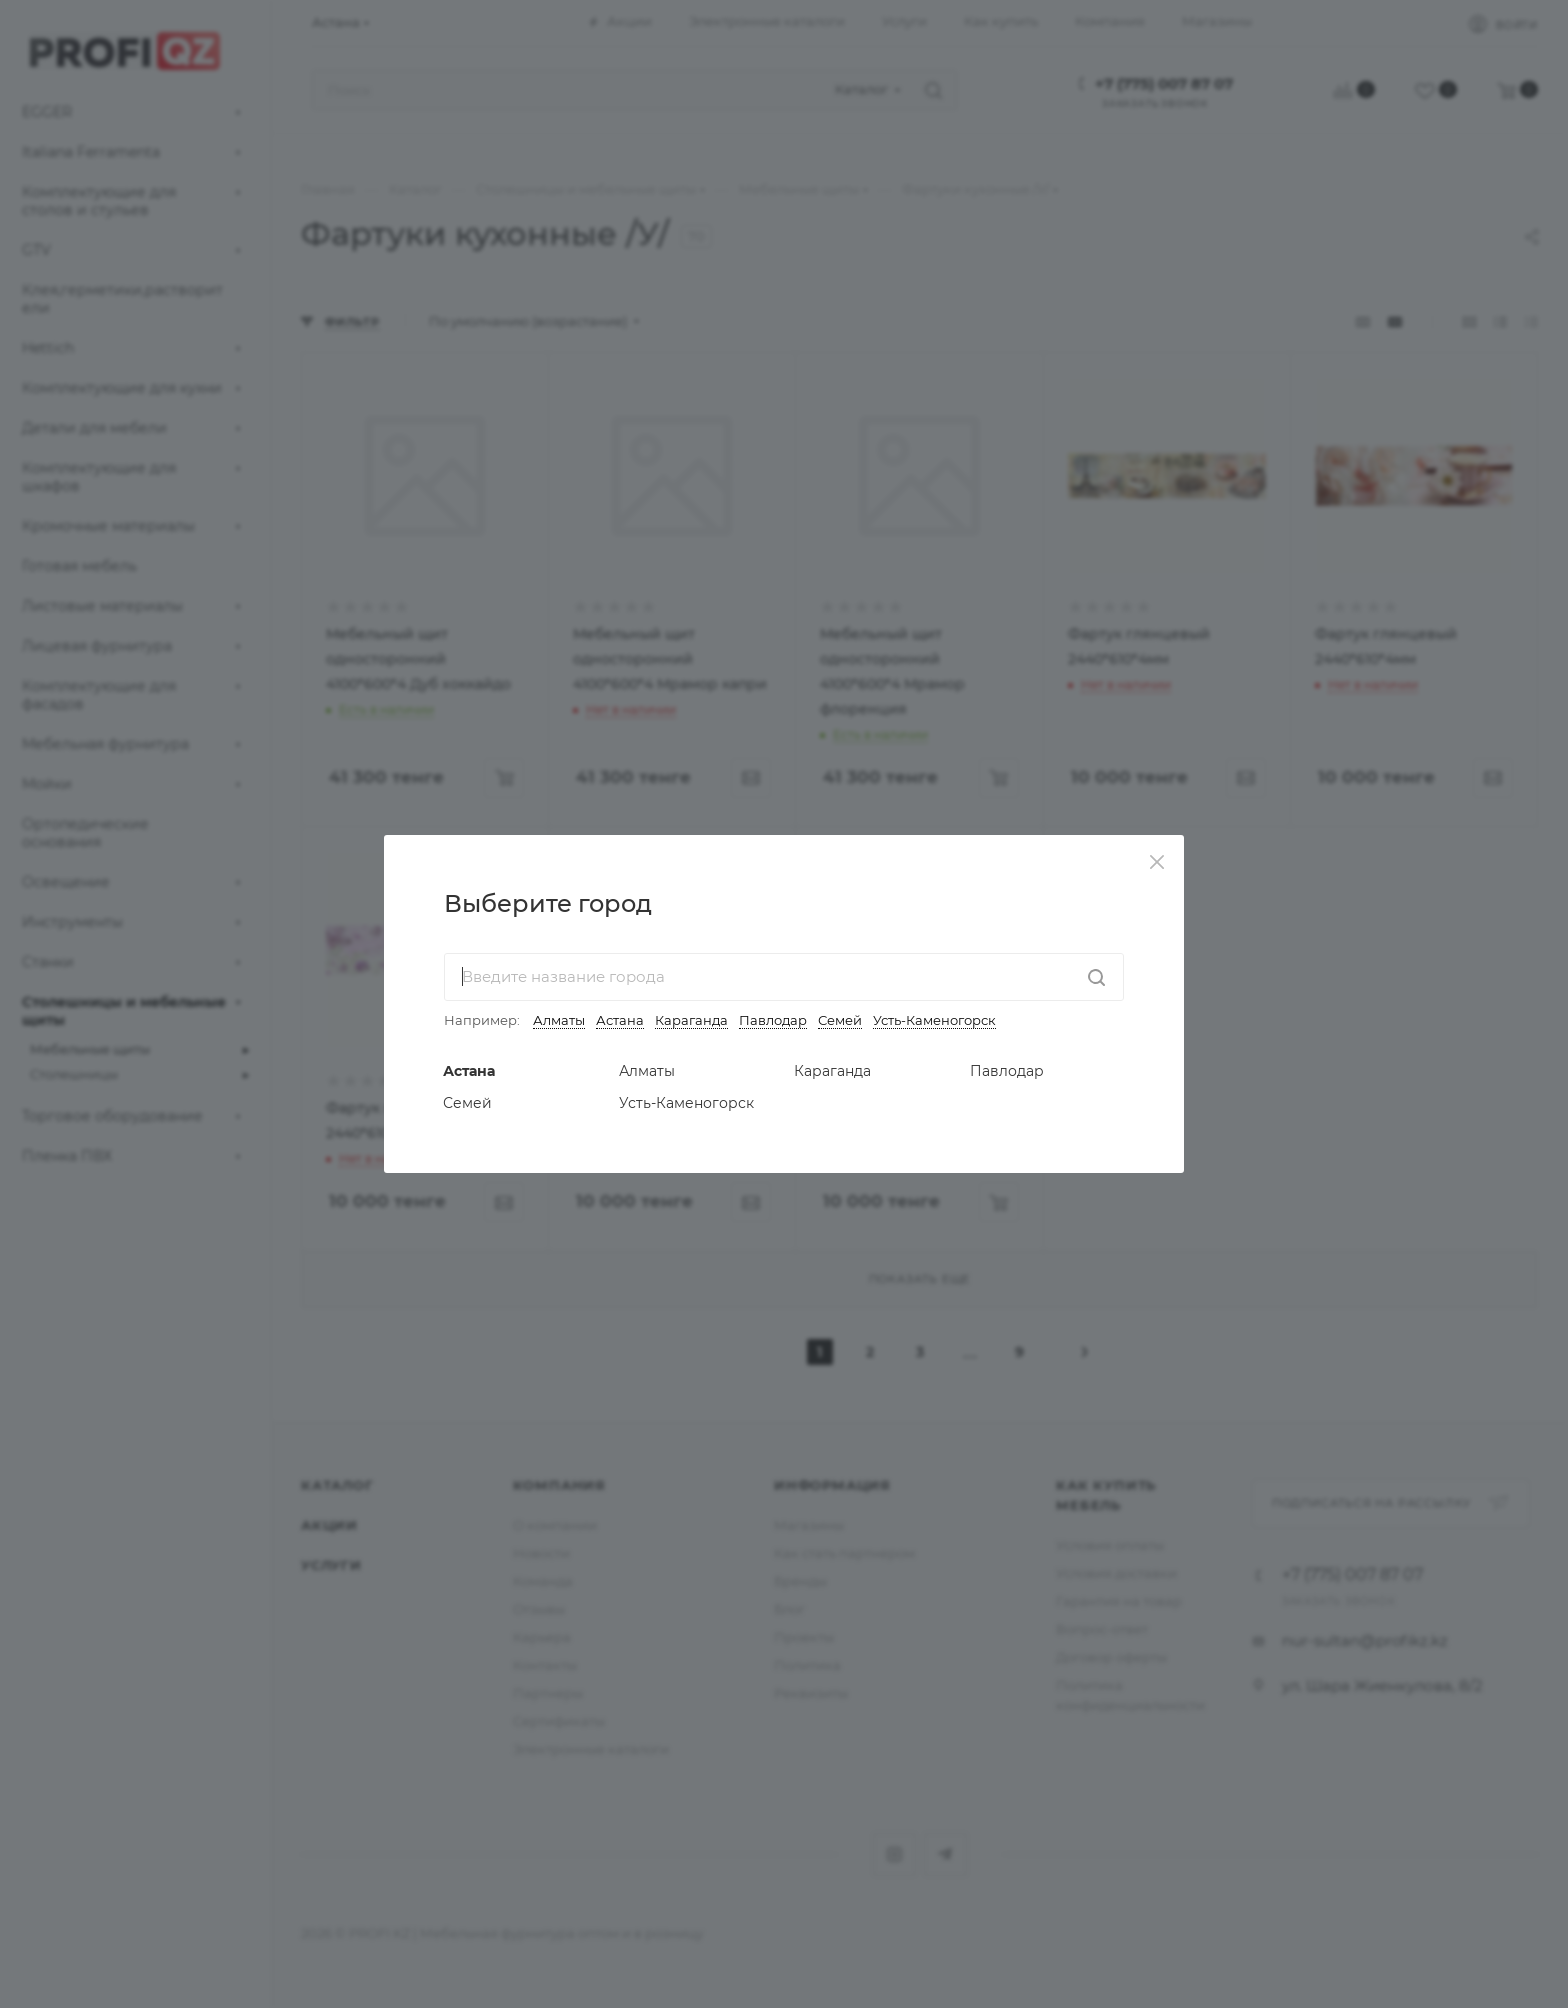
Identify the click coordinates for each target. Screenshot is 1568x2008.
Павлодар (773, 1020)
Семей (840, 1020)
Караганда (691, 1020)
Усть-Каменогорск (934, 1020)
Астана (620, 1020)
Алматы (559, 1020)
